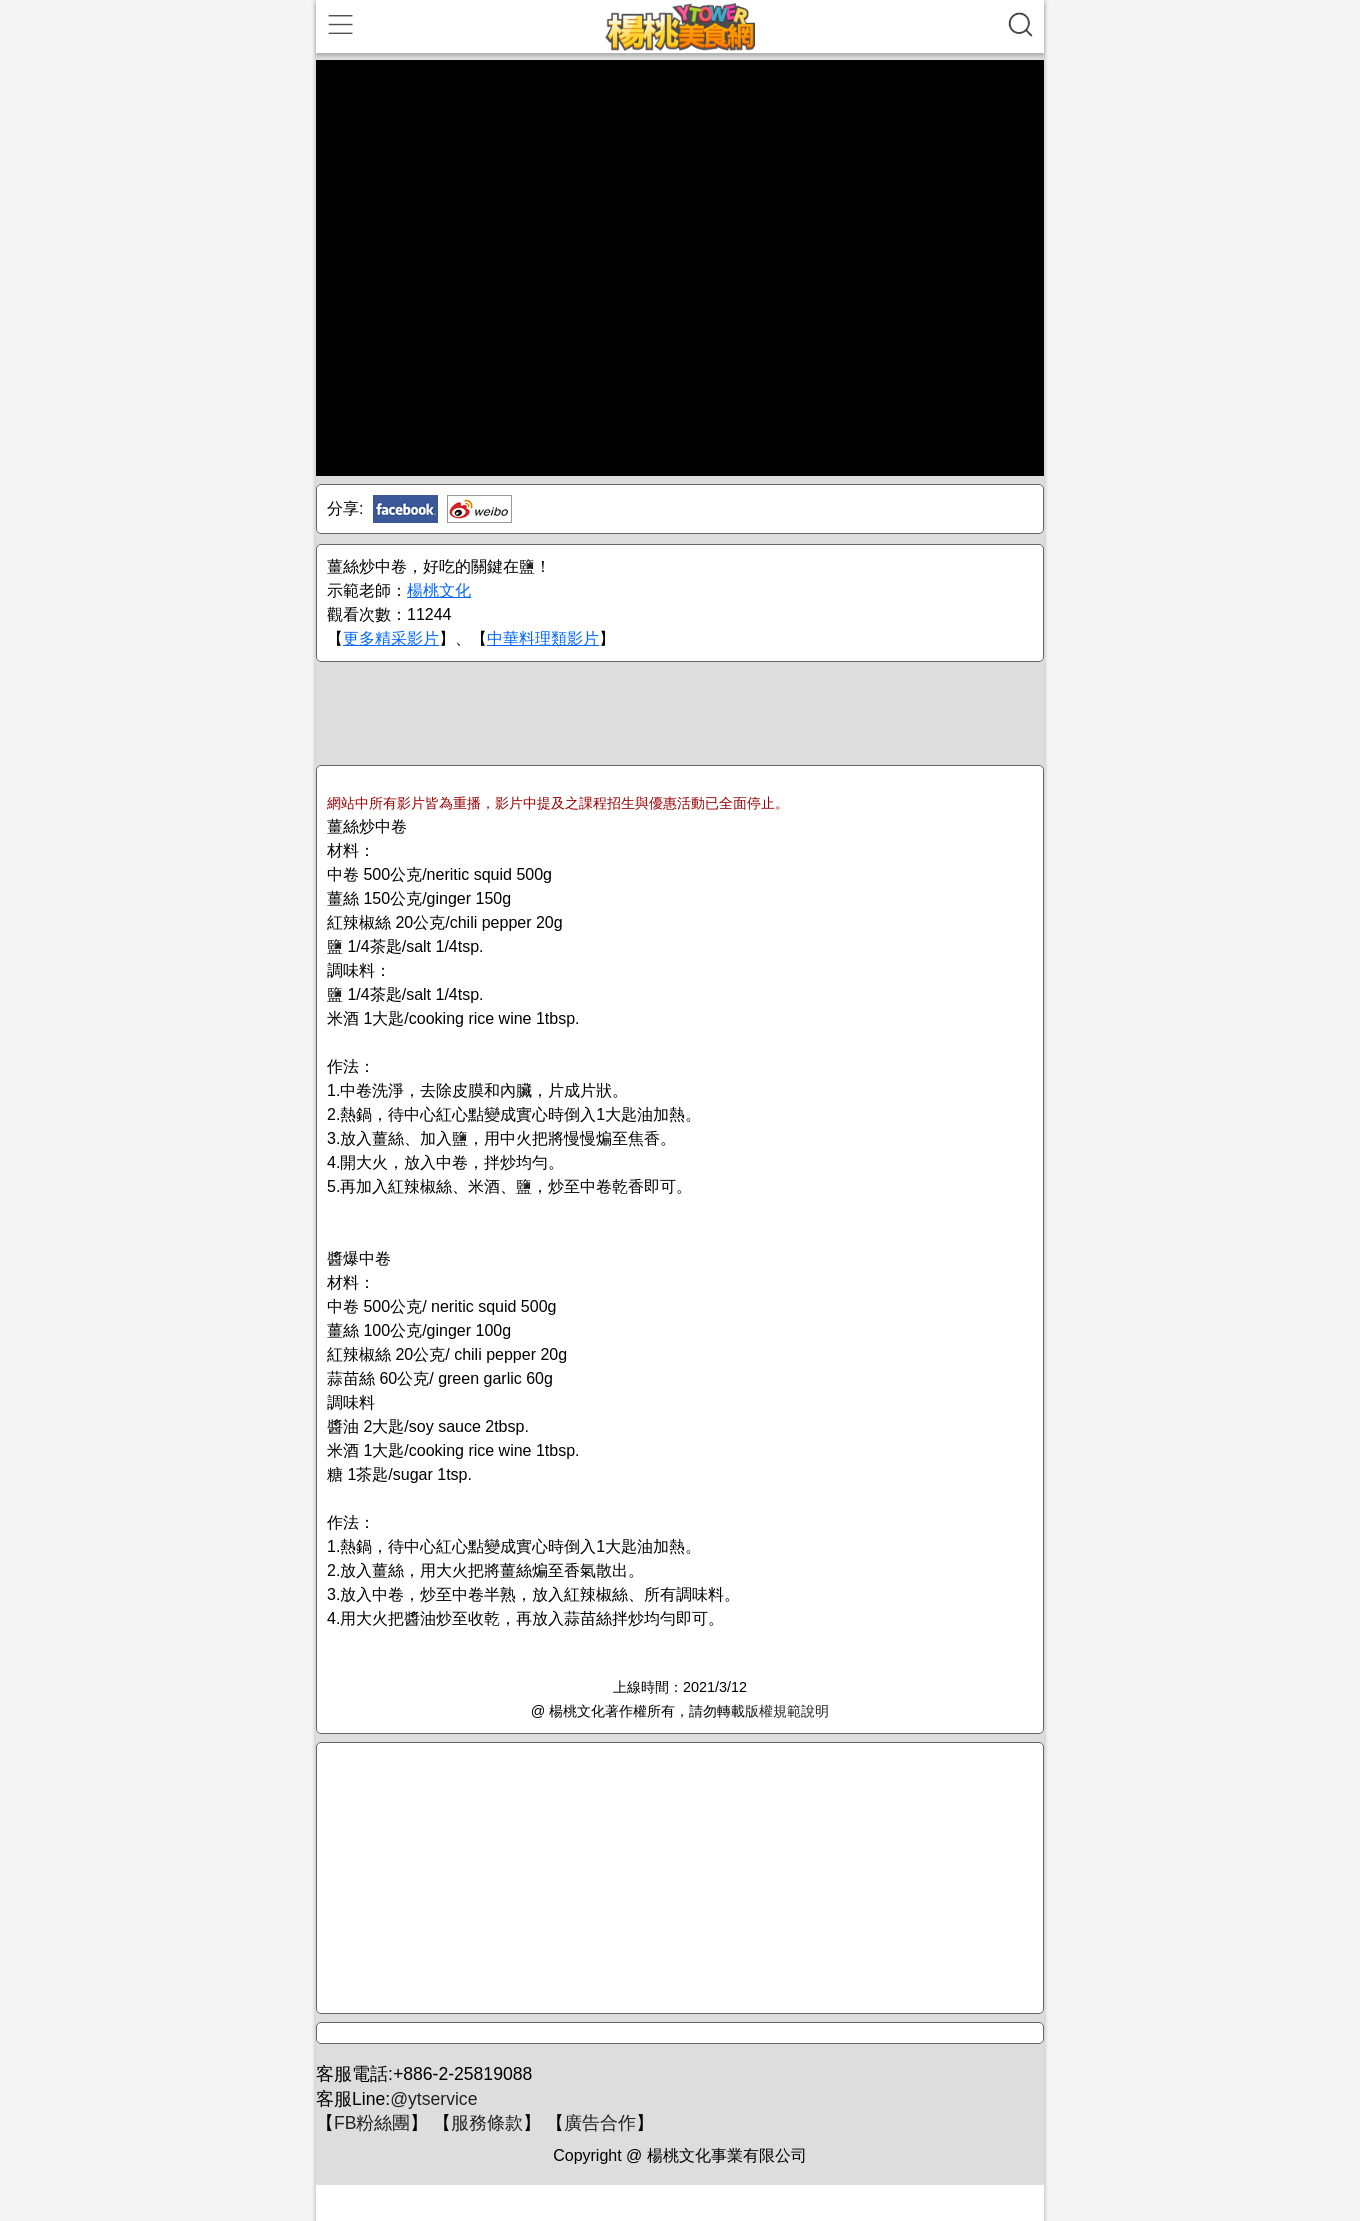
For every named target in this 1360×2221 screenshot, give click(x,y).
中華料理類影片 (543, 638)
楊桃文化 (439, 590)
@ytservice (433, 2099)
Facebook (405, 509)
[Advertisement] (680, 712)
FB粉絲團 (372, 2123)
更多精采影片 (391, 638)
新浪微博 (479, 509)
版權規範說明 (787, 1711)
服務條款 (487, 2123)
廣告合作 (600, 2123)
